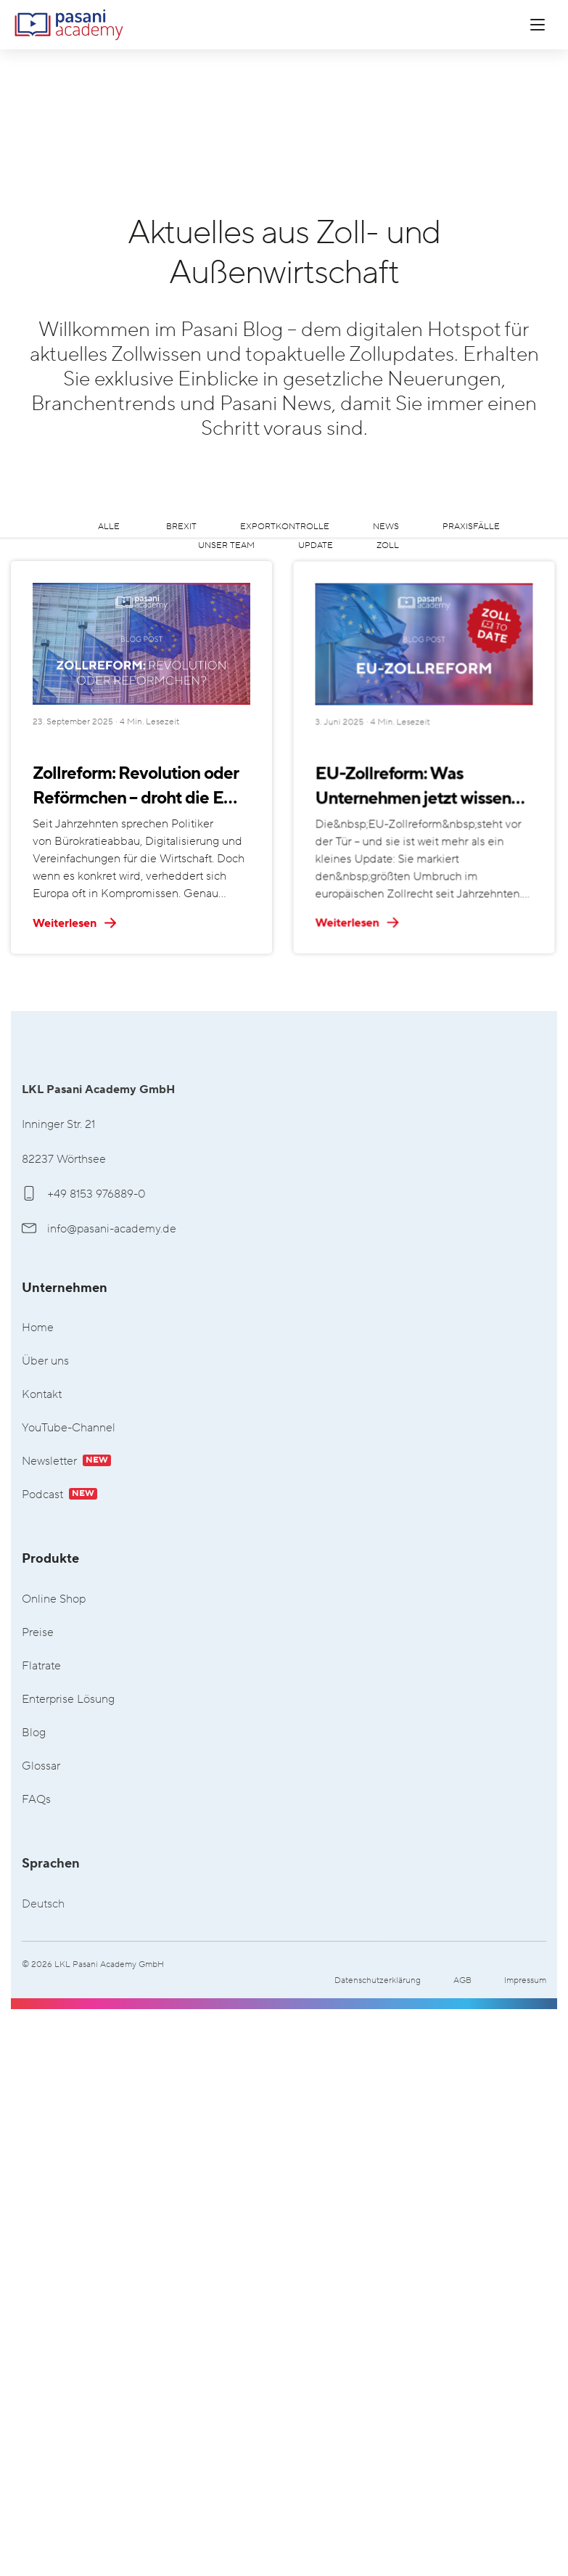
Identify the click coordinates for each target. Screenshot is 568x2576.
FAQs (36, 1800)
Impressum (525, 1980)
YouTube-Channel (68, 1428)
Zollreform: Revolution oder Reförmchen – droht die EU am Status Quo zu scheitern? (140, 787)
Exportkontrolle (284, 526)
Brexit (181, 526)
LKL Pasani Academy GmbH (69, 25)
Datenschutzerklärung (377, 1980)
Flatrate (41, 1666)
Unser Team (226, 545)
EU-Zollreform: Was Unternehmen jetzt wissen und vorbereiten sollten (358, 900)
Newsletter (66, 1461)
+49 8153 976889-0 (84, 1194)
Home (38, 1328)
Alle (109, 526)
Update (315, 545)
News (386, 526)
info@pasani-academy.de (99, 1229)
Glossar (41, 1766)
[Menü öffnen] (537, 25)
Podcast (59, 1495)
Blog (34, 1733)
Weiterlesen (75, 923)
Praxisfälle (471, 526)
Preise (38, 1633)
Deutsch (43, 1904)
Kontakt (42, 1395)
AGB (462, 1980)
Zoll (387, 545)
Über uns (45, 1361)
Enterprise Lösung (68, 1699)
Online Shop (54, 1599)
